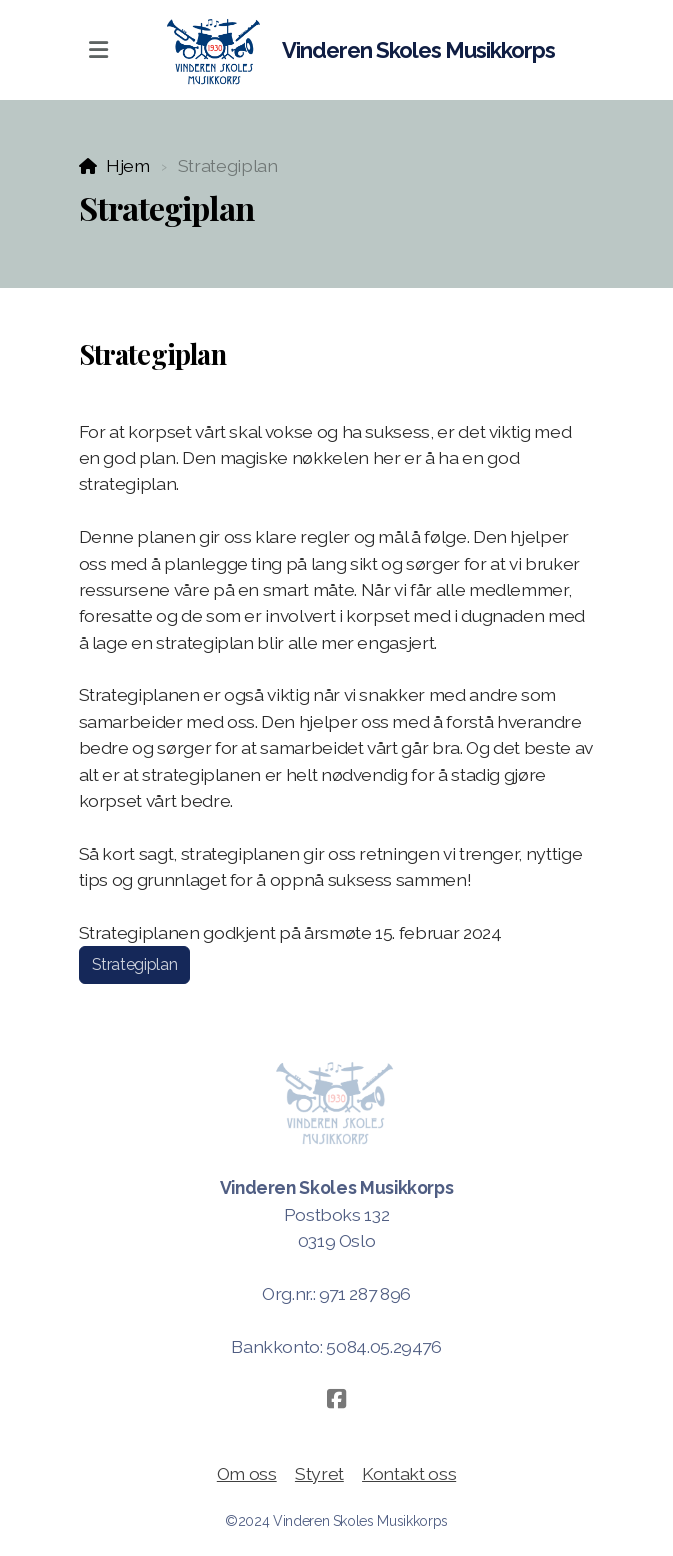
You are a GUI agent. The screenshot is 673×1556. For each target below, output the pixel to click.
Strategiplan (135, 964)
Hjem (128, 165)
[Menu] (99, 50)
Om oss (247, 1473)
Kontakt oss (409, 1473)
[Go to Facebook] (337, 1399)
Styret (319, 1473)
